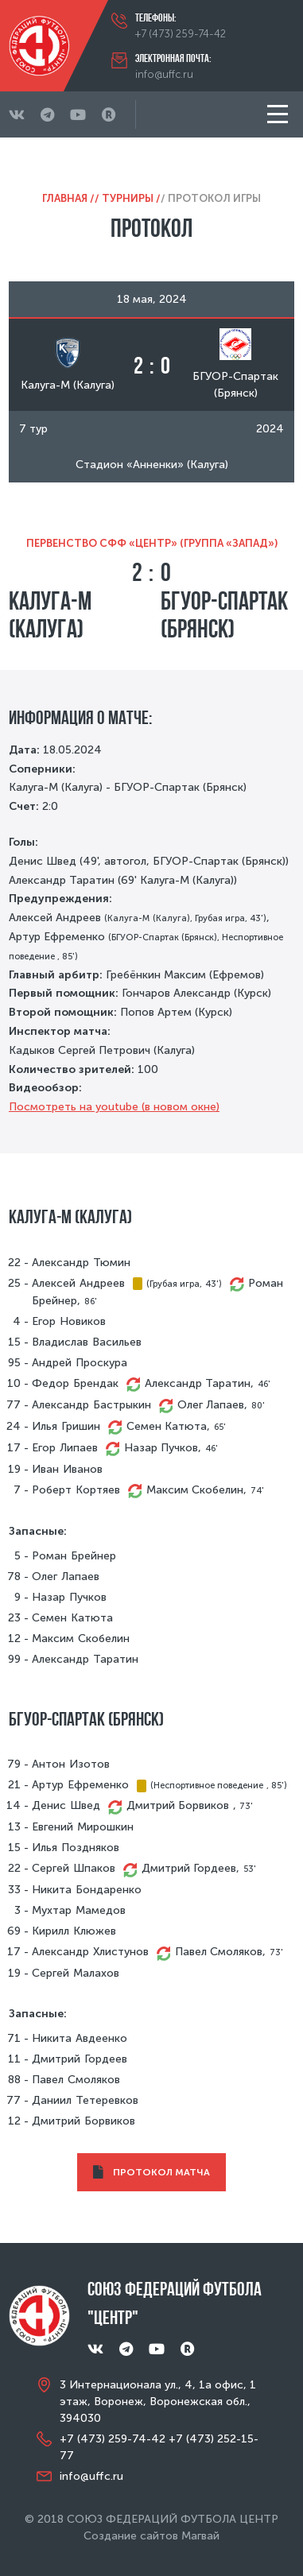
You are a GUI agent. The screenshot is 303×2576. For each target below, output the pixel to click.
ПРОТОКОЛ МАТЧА (151, 2172)
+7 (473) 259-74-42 (180, 34)
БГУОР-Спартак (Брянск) (224, 614)
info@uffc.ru (164, 74)
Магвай (200, 2536)
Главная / (68, 198)
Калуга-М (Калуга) (50, 614)
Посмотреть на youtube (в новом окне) (114, 1107)
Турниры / (131, 198)
